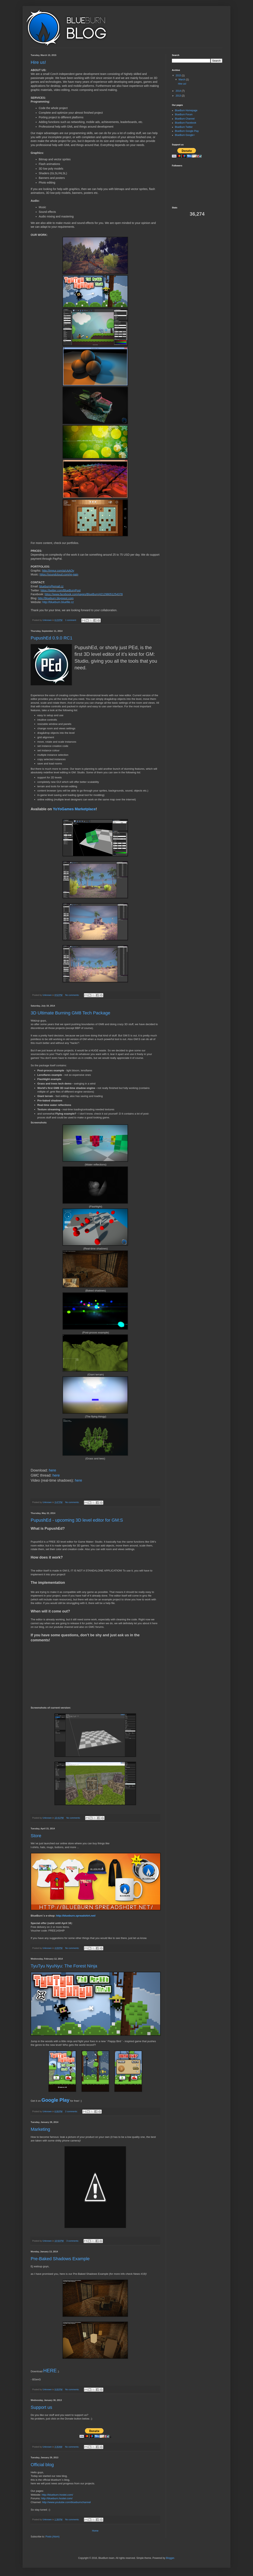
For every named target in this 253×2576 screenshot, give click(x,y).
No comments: (72, 995)
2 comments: (71, 2111)
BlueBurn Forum (183, 114)
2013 (179, 95)
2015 (179, 75)
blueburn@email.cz (51, 586)
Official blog (42, 2464)
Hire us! (38, 62)
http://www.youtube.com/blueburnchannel (66, 2502)
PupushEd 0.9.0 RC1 (51, 637)
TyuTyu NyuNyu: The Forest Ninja (64, 1965)
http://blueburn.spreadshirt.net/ (76, 1915)
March (182, 79)
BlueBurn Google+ (185, 135)
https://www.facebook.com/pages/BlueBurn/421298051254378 (84, 594)
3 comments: (72, 2241)
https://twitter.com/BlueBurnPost (60, 590)
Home (95, 2530)
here (56, 1475)
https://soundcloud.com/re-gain (59, 574)
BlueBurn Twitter (184, 127)
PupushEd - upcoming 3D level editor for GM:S (77, 1520)
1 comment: (71, 620)
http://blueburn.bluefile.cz (58, 602)
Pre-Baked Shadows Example (60, 2258)
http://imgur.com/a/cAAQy (58, 570)
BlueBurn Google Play (187, 131)
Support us (41, 2407)
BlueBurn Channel (184, 118)
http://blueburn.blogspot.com (56, 598)
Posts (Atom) (52, 2536)
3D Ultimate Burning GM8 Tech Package (70, 1012)
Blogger (170, 2558)
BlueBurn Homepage (186, 110)
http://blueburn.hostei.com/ (57, 2494)
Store (36, 1835)
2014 (179, 90)
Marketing (40, 2129)
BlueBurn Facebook (185, 122)
